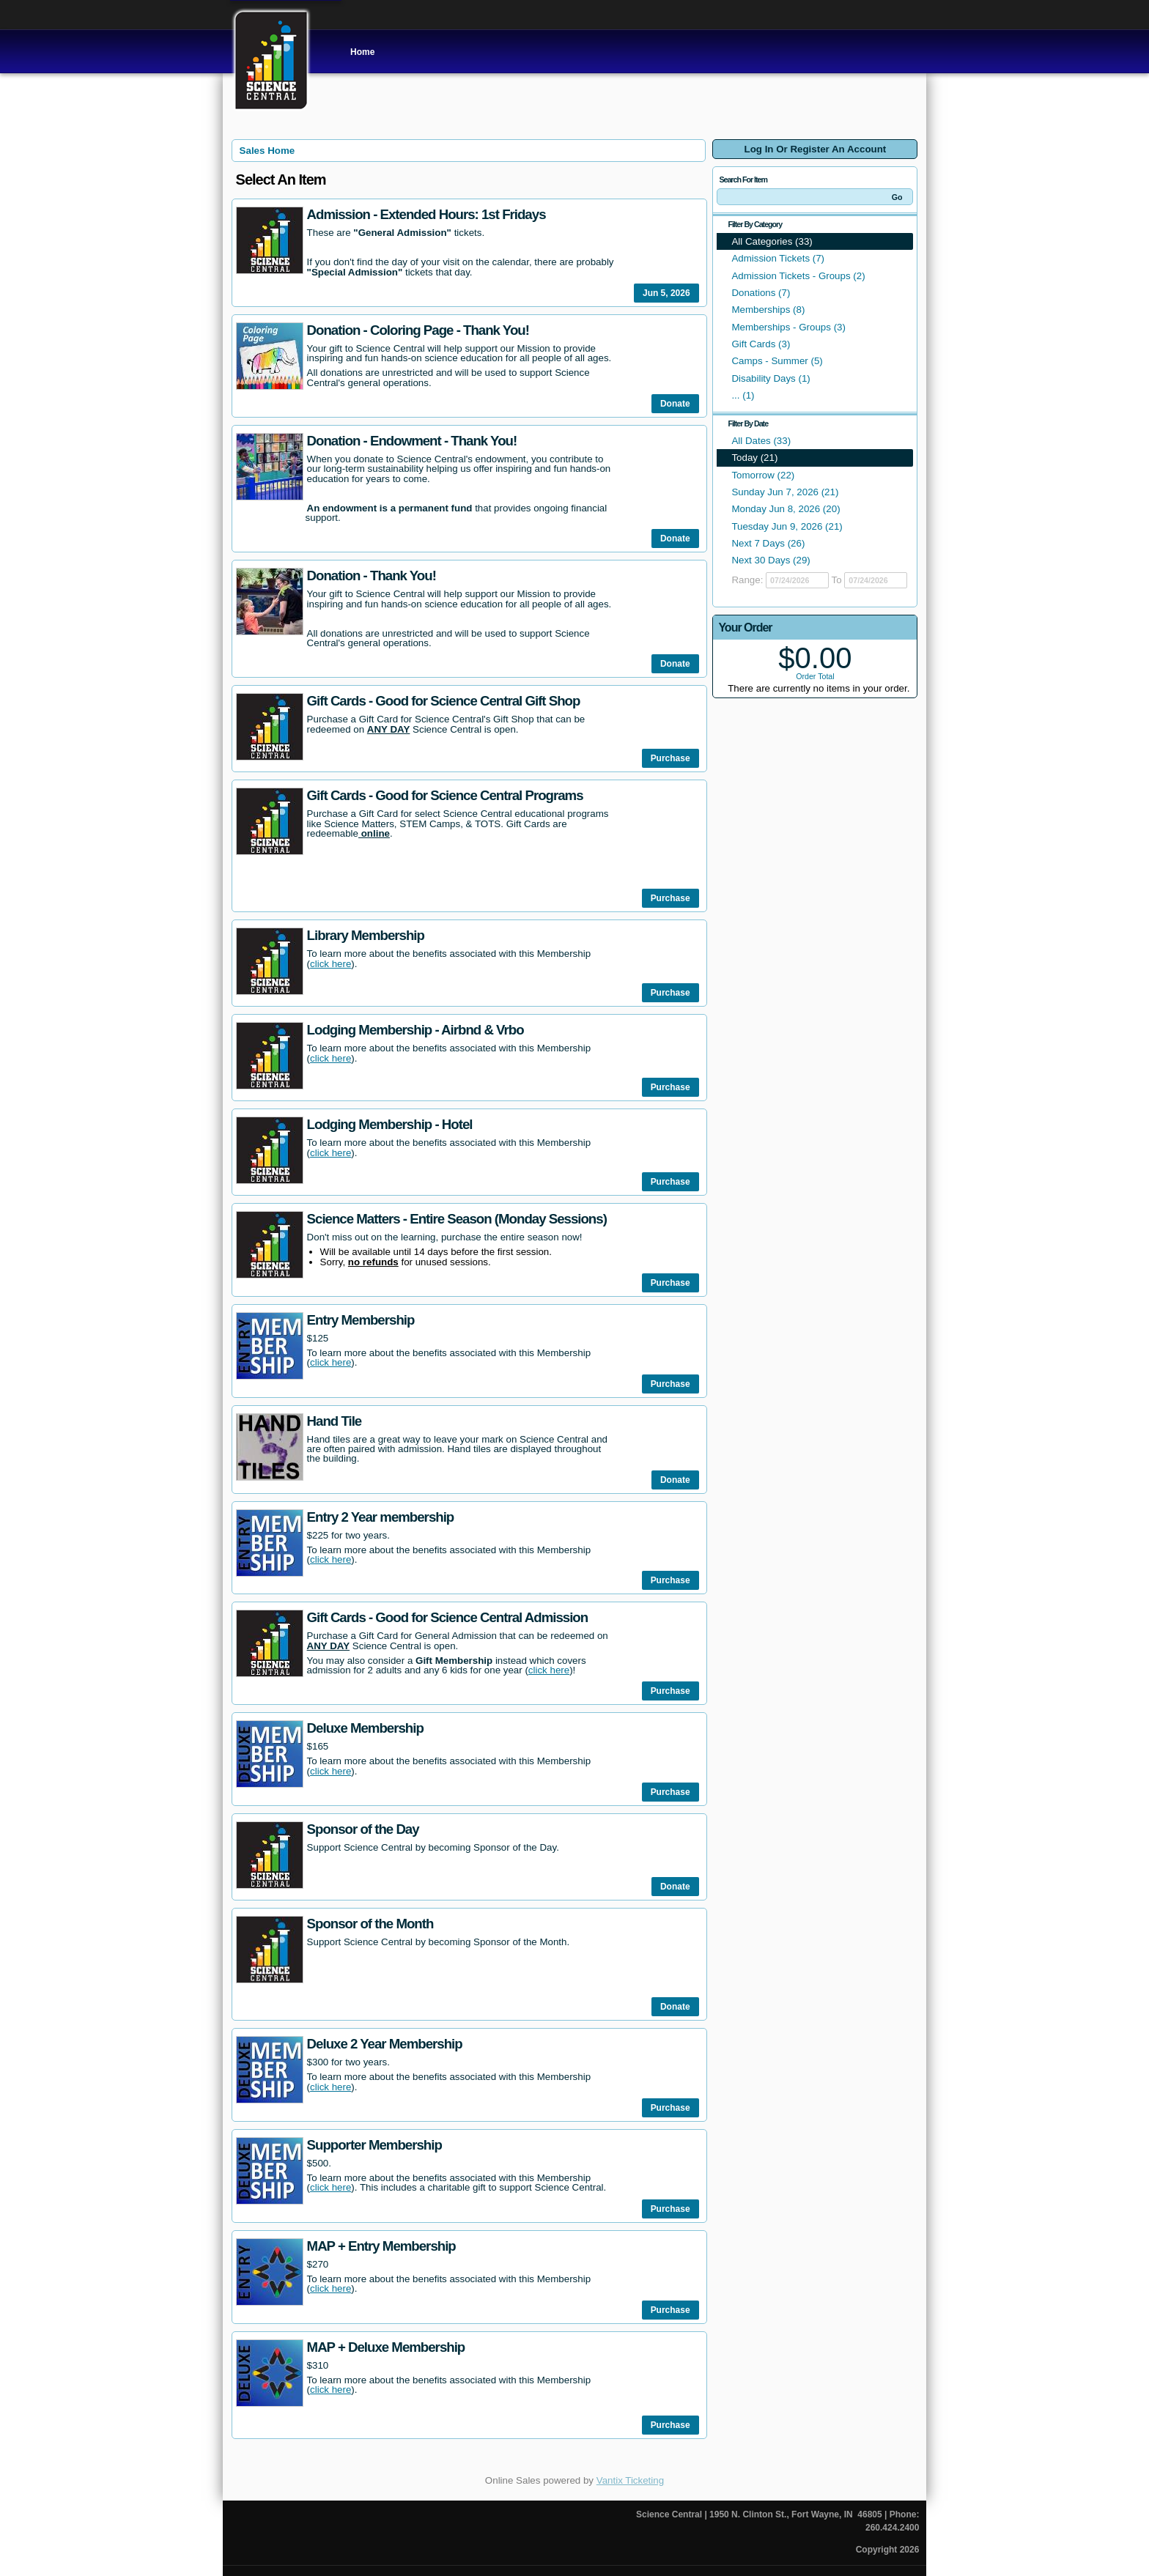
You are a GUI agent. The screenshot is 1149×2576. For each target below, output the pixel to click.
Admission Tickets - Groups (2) (798, 275)
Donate (675, 404)
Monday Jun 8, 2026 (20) (785, 508)
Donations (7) (760, 292)
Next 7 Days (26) (768, 543)
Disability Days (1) (770, 378)
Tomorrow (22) (762, 475)
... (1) (742, 395)
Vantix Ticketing (630, 2480)
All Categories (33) (771, 241)
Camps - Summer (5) (776, 360)
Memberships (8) (768, 309)
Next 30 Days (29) (770, 560)
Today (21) (754, 457)
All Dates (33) (761, 440)
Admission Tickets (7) (777, 258)
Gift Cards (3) (760, 343)
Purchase (670, 758)
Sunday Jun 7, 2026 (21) (784, 491)
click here (330, 963)
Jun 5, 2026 (666, 293)
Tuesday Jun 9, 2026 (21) (786, 526)
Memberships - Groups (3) (788, 327)
